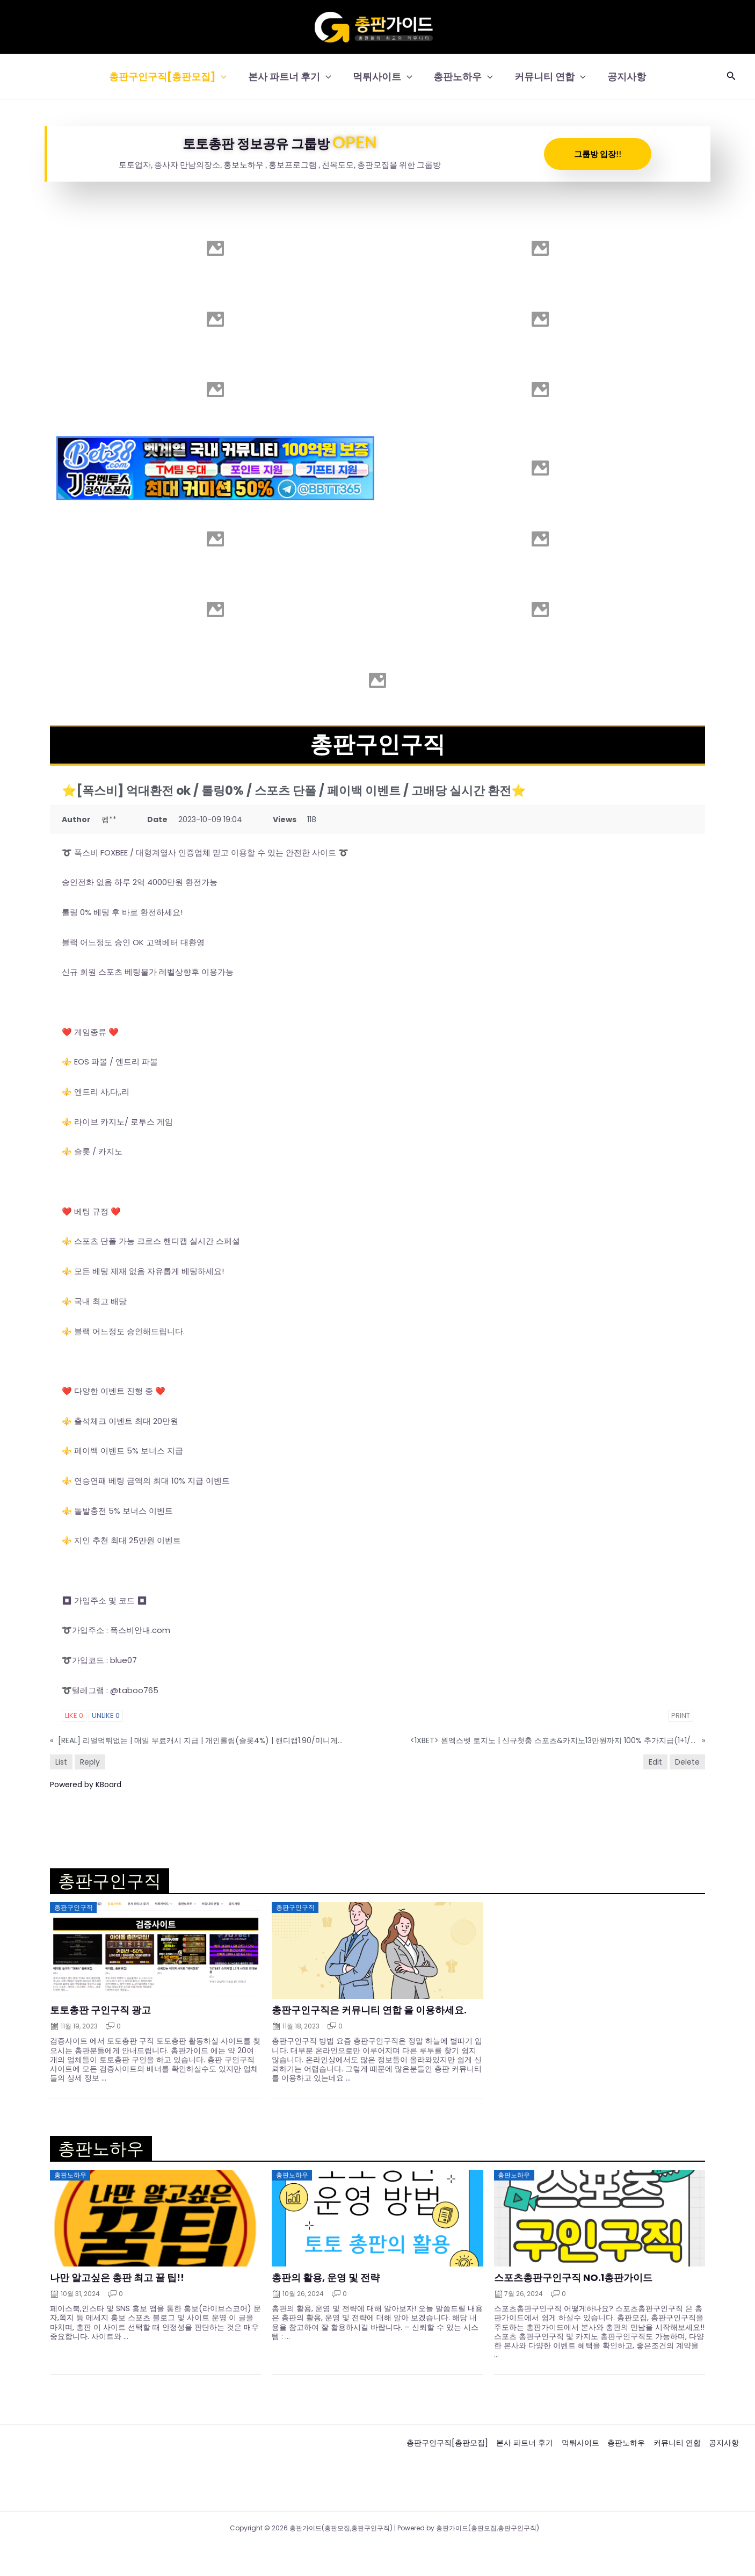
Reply (90, 1762)
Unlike (106, 1715)
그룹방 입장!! (597, 154)
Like (74, 1715)
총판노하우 (462, 76)
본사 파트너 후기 (293, 76)
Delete (687, 1762)
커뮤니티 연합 (547, 76)
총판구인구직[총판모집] (173, 76)
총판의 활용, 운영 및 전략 (326, 2277)
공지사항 (621, 76)
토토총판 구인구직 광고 (100, 2010)
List (61, 1762)
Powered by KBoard (85, 1784)
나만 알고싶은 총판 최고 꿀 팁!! (117, 2277)
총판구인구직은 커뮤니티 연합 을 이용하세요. (369, 2010)
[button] (226, 76)
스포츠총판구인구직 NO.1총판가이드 (573, 2277)
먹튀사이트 (383, 76)
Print (680, 1715)
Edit (655, 1762)
